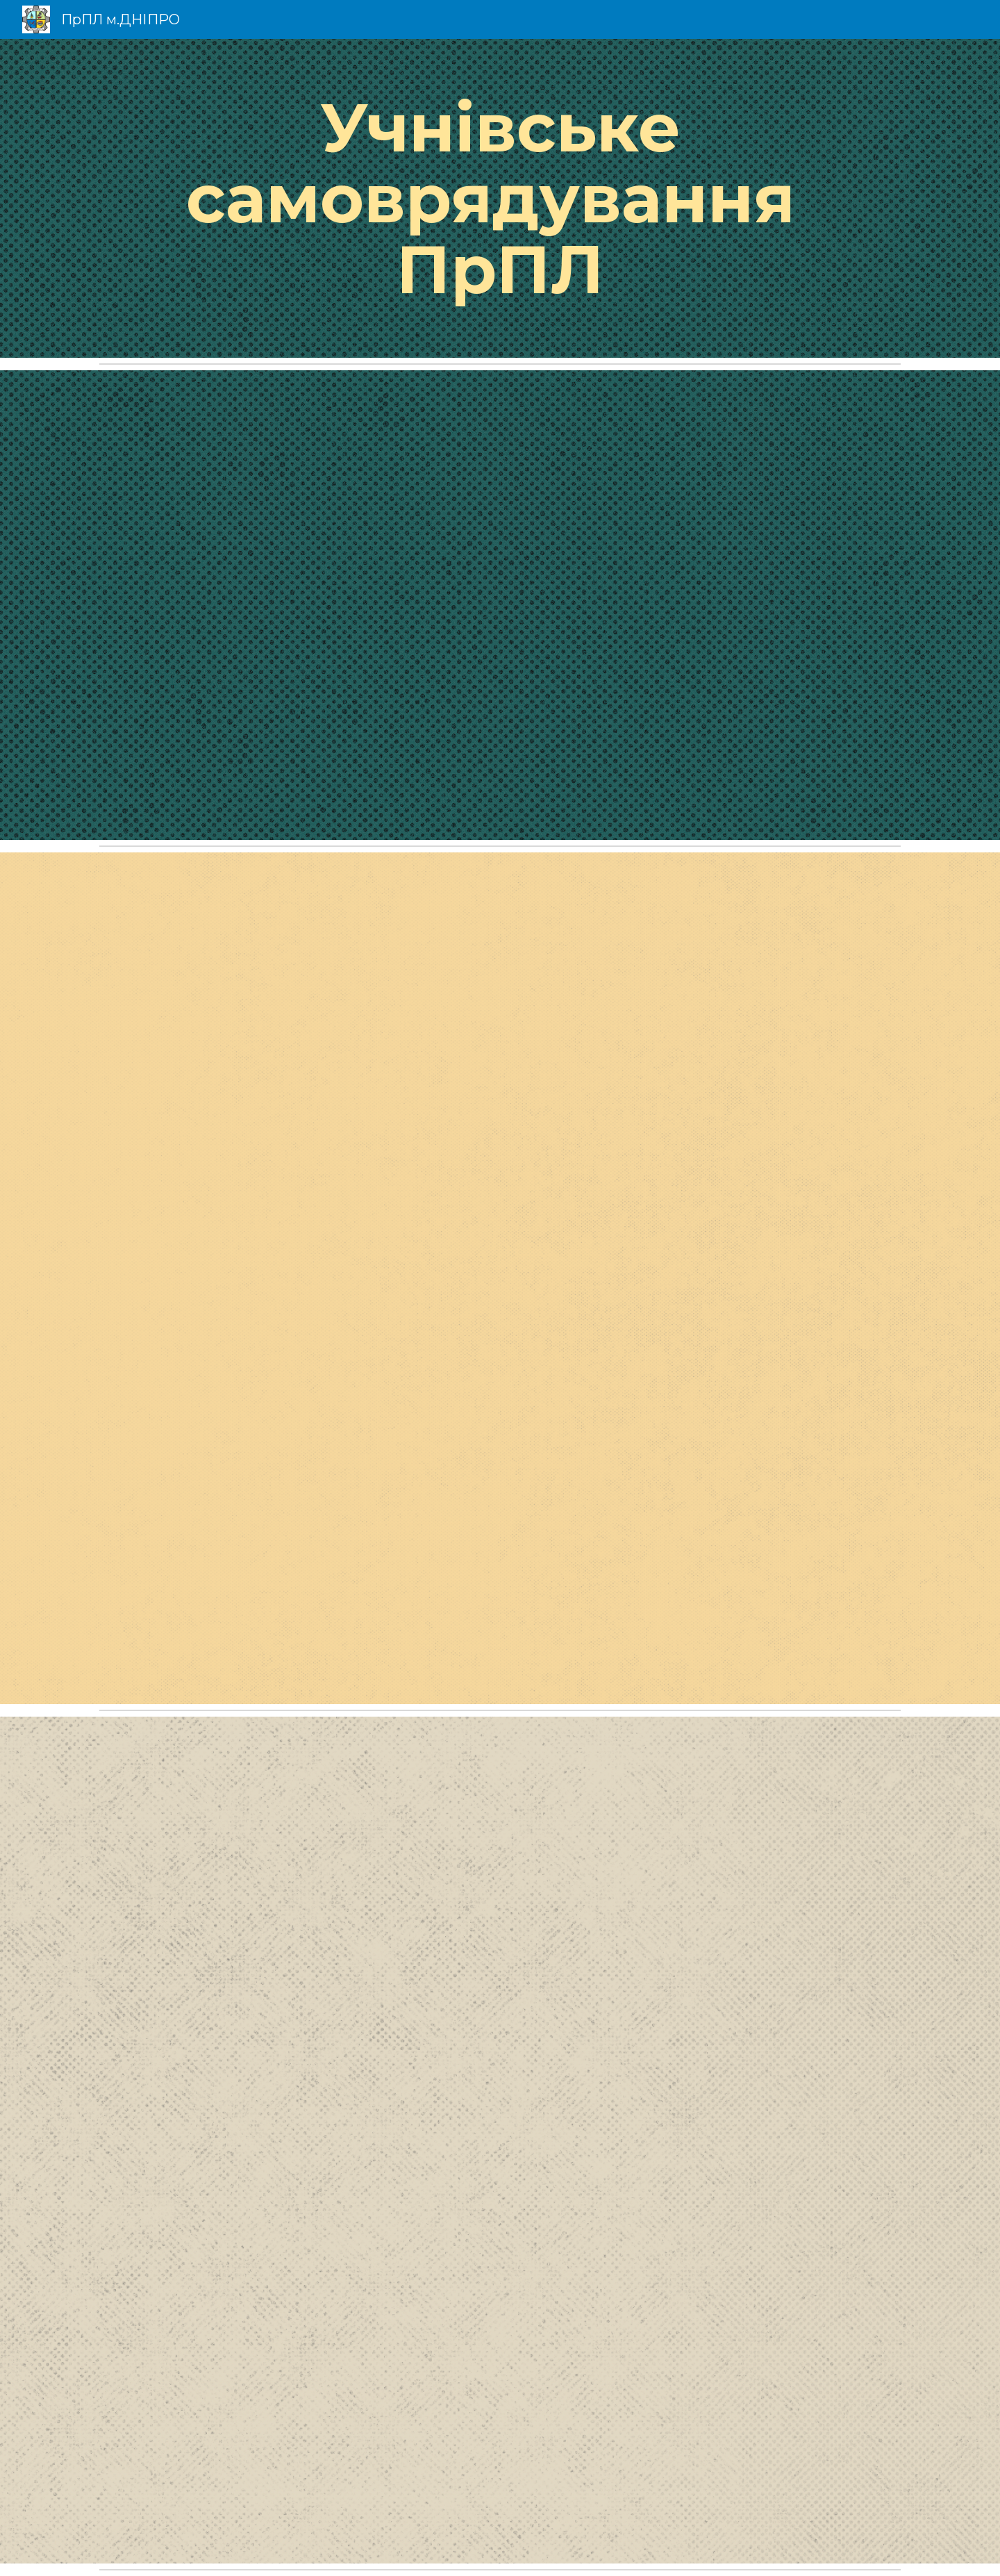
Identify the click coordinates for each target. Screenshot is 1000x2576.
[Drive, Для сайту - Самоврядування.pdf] (500, 605)
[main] (500, 198)
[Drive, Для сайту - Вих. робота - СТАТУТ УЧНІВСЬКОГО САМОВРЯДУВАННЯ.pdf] (500, 1278)
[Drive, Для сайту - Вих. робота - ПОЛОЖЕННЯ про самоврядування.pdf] (500, 2140)
